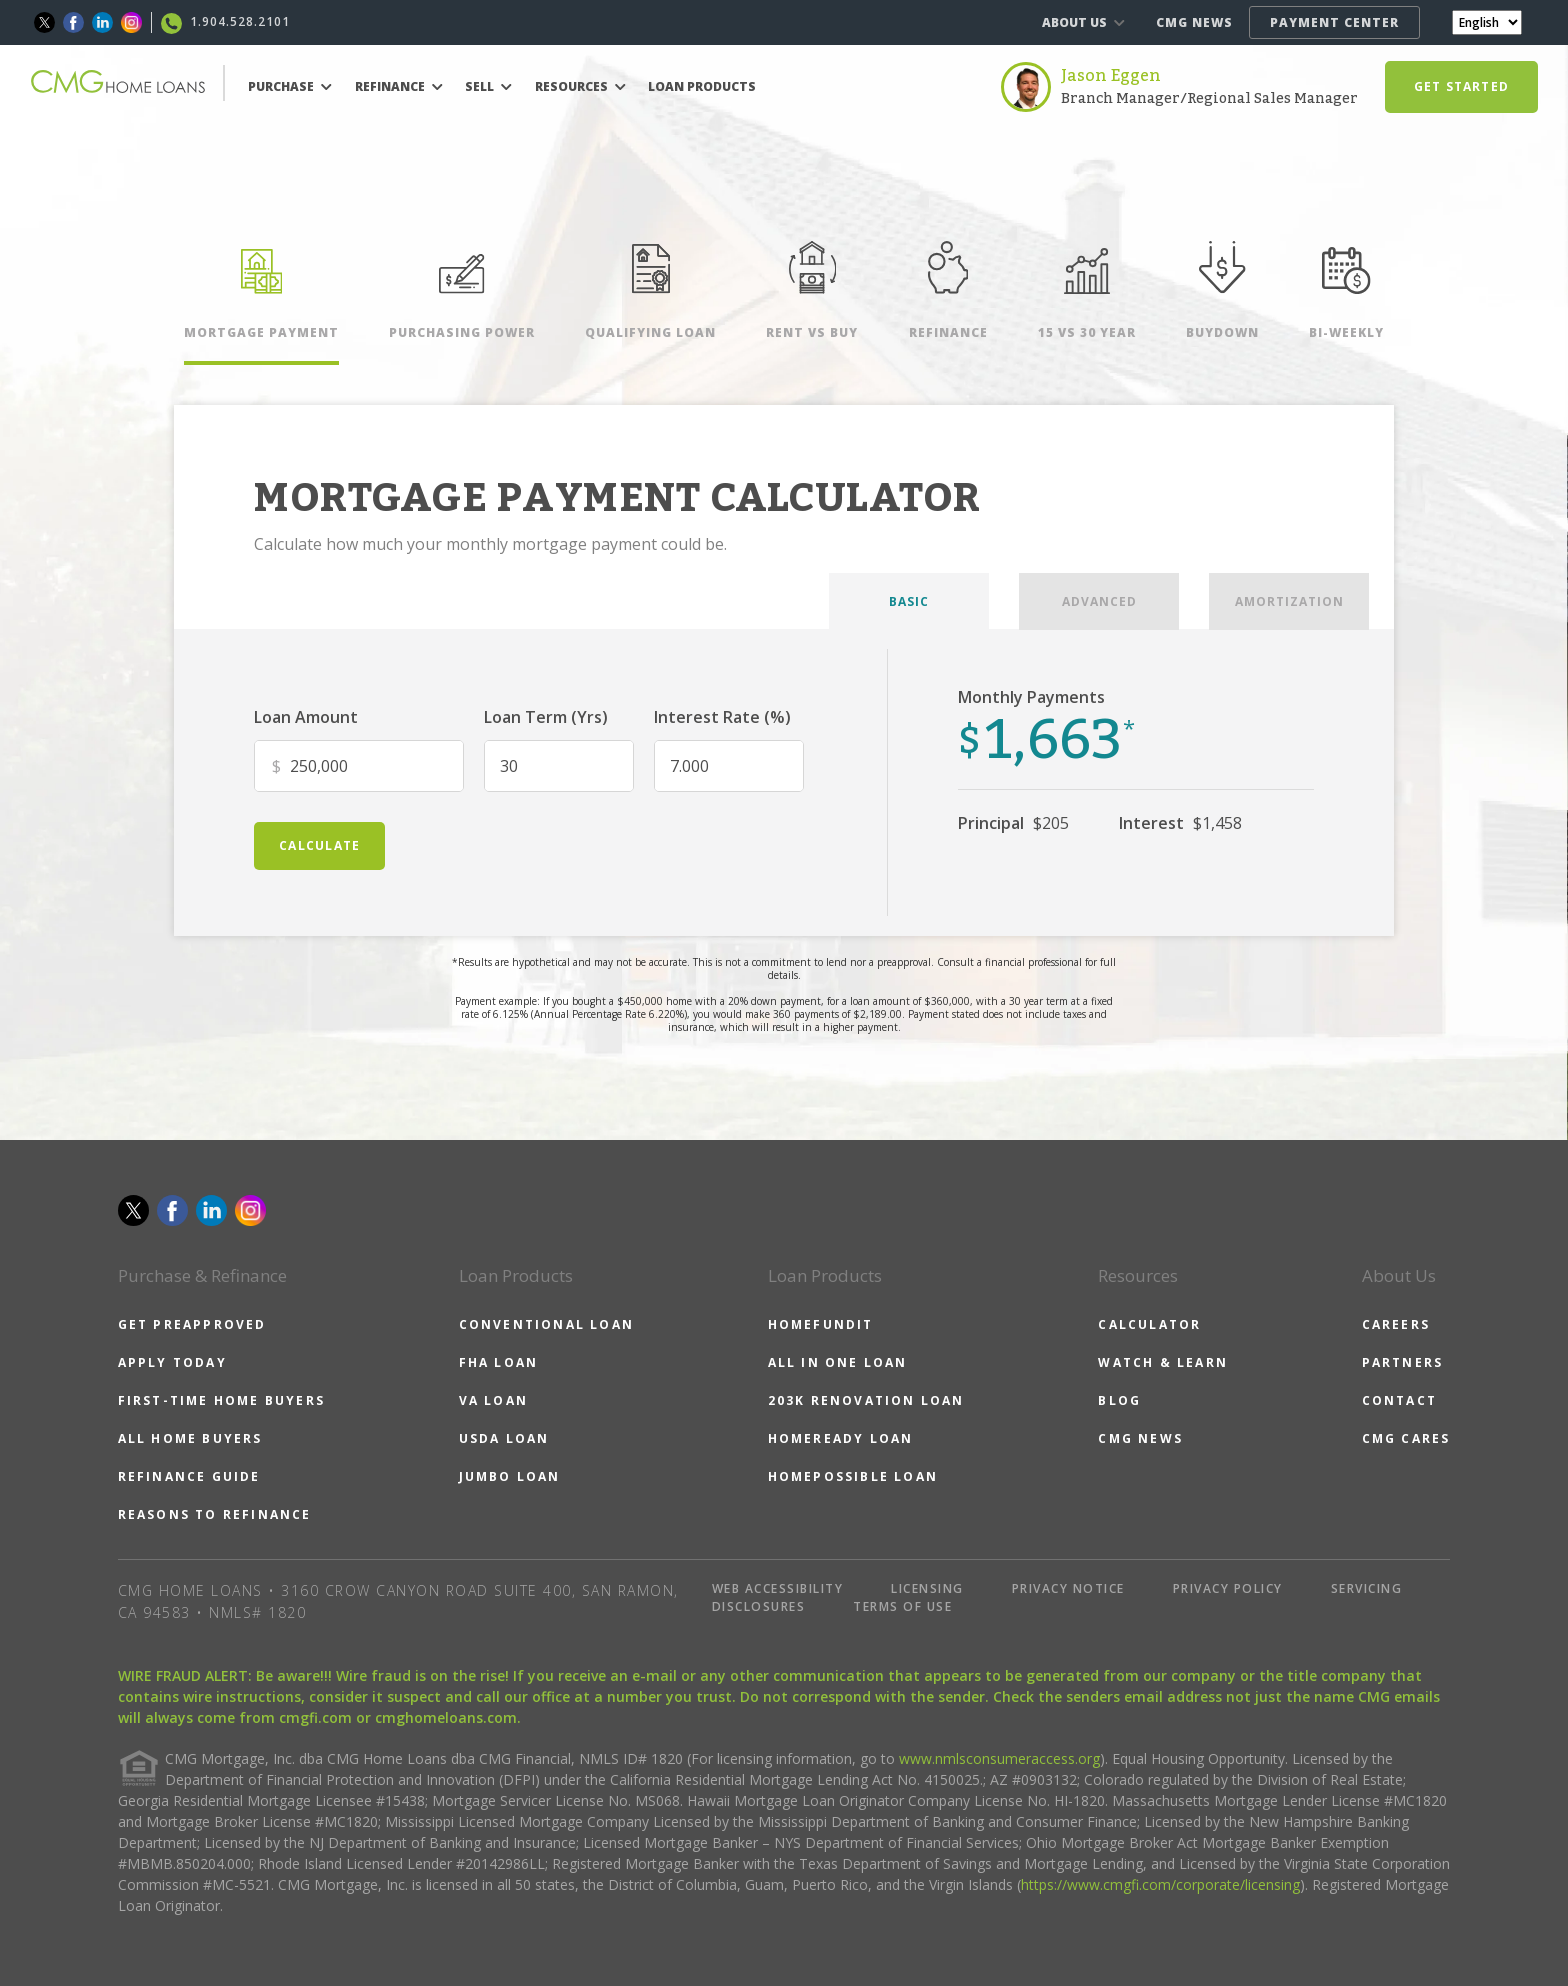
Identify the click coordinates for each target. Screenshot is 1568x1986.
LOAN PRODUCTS (702, 86)
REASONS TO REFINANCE (215, 1514)
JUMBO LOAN (510, 1476)
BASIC (909, 601)
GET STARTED (1461, 86)
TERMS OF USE (902, 1606)
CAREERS (1396, 1324)
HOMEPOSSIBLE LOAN (853, 1476)
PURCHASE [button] (290, 86)
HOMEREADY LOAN (841, 1438)
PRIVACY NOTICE (1068, 1588)
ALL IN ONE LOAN (838, 1362)
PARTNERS (1403, 1362)
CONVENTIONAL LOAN (546, 1324)
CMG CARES (1406, 1438)
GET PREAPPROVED (192, 1324)
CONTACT (1399, 1400)
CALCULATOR (1149, 1324)
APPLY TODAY (172, 1362)
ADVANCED (1099, 601)
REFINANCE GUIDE (189, 1476)
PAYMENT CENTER (1334, 22)
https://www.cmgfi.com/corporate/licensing (1160, 1884)
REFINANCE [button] (399, 86)
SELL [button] (488, 86)
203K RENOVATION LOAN (866, 1400)
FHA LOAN (499, 1362)
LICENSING (927, 1588)
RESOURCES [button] (580, 86)
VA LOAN (493, 1400)
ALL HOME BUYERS (190, 1438)
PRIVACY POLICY (1228, 1588)
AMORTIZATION (1289, 601)
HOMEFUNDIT (821, 1324)
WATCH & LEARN (1163, 1362)
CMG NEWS (1194, 22)
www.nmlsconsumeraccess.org (999, 1758)
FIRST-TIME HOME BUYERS (221, 1400)
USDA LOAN (504, 1438)
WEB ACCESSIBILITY (778, 1588)
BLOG (1119, 1400)
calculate (319, 845)
